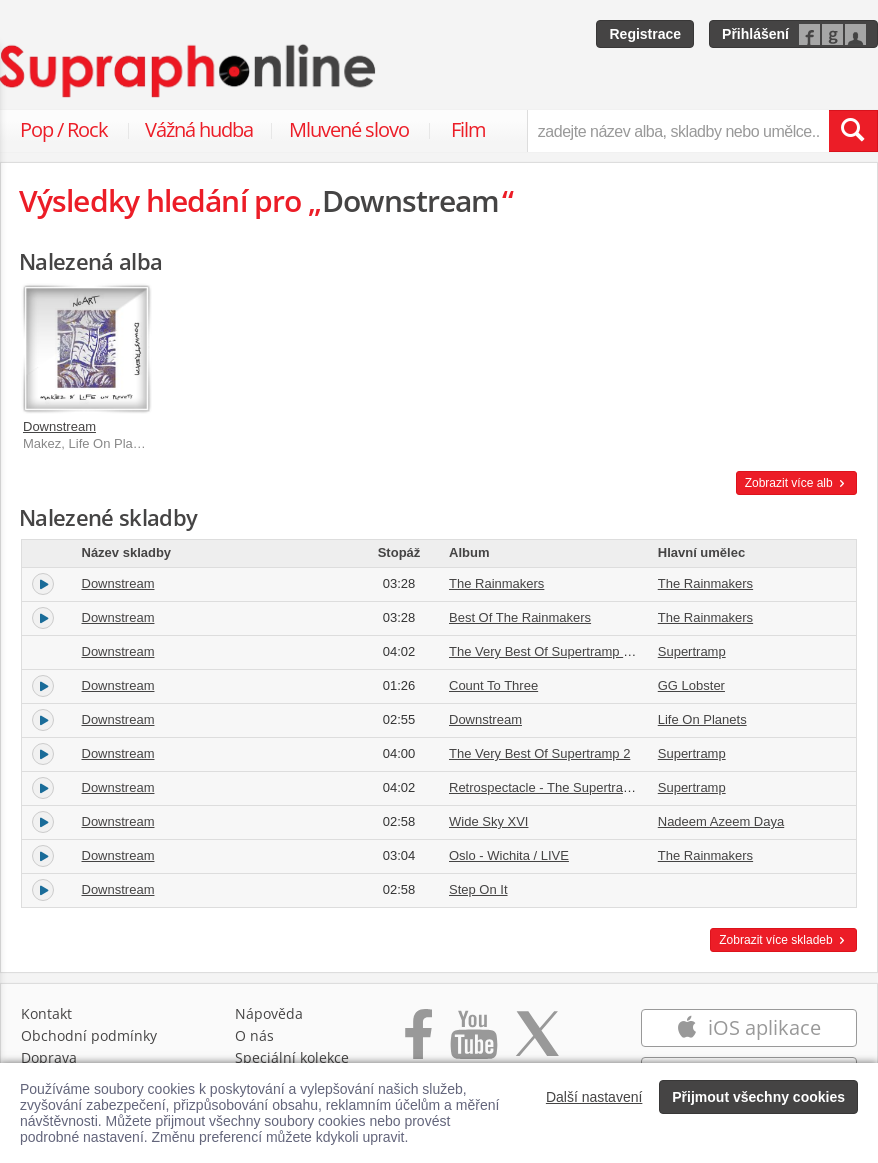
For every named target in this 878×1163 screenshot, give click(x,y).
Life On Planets (702, 719)
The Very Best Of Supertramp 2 (539, 753)
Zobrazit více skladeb (783, 940)
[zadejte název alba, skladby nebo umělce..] (678, 131)
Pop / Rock (64, 129)
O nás (254, 1035)
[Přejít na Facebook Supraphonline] (418, 1044)
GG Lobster (691, 685)
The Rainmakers (496, 583)
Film (468, 129)
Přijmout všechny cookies (758, 1097)
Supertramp (692, 651)
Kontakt (46, 1013)
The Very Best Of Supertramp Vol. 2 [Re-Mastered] (595, 651)
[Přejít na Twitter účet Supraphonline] (537, 1044)
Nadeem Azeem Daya (721, 821)
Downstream (59, 426)
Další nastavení (594, 1097)
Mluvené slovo (349, 129)
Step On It (478, 889)
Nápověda (269, 1013)
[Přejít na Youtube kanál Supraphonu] (473, 1044)
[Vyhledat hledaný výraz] (853, 131)
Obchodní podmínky (89, 1035)
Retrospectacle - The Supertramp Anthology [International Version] (640, 787)
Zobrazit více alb (796, 483)
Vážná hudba (199, 129)
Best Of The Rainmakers (520, 617)
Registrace (645, 34)
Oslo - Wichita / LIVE (509, 855)
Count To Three (493, 685)
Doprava (49, 1057)
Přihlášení (755, 34)
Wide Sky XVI (488, 821)
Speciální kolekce (292, 1057)
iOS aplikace (748, 1027)
